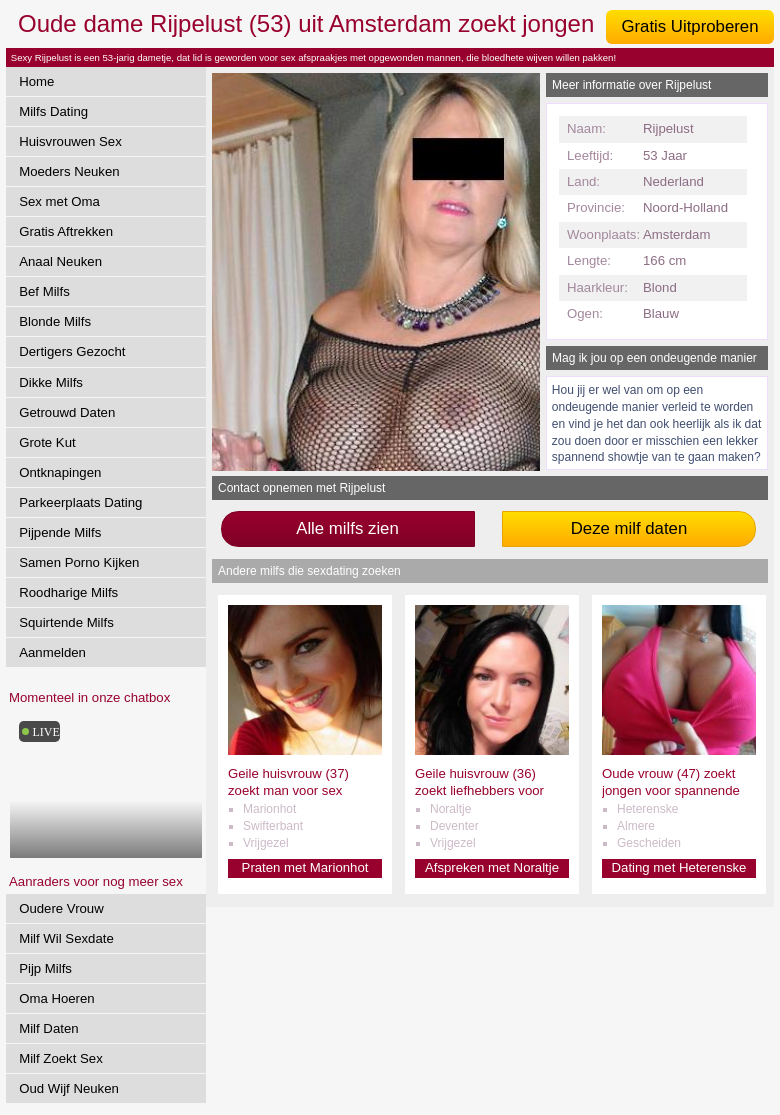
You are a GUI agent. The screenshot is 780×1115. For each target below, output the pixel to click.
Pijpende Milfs (60, 532)
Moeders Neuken (69, 171)
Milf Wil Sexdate (66, 938)
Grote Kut (47, 442)
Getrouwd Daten (67, 412)
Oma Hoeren (57, 998)
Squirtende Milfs (66, 622)
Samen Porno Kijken (79, 562)
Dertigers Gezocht (72, 351)
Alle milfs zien (347, 528)
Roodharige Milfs (68, 592)
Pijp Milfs (45, 968)
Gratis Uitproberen (689, 26)
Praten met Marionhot (305, 867)
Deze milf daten (629, 528)
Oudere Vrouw (61, 908)
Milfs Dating (53, 111)
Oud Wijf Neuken (69, 1088)
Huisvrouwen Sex (70, 141)
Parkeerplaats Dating (80, 502)
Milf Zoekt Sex (61, 1058)
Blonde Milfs (55, 321)
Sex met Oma (59, 201)
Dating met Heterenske (679, 867)
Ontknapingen (60, 472)
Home (36, 81)
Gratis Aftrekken (66, 231)
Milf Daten (48, 1028)
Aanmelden (52, 652)
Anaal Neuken (60, 261)
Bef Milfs (44, 291)
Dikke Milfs (51, 382)
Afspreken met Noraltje (492, 867)
